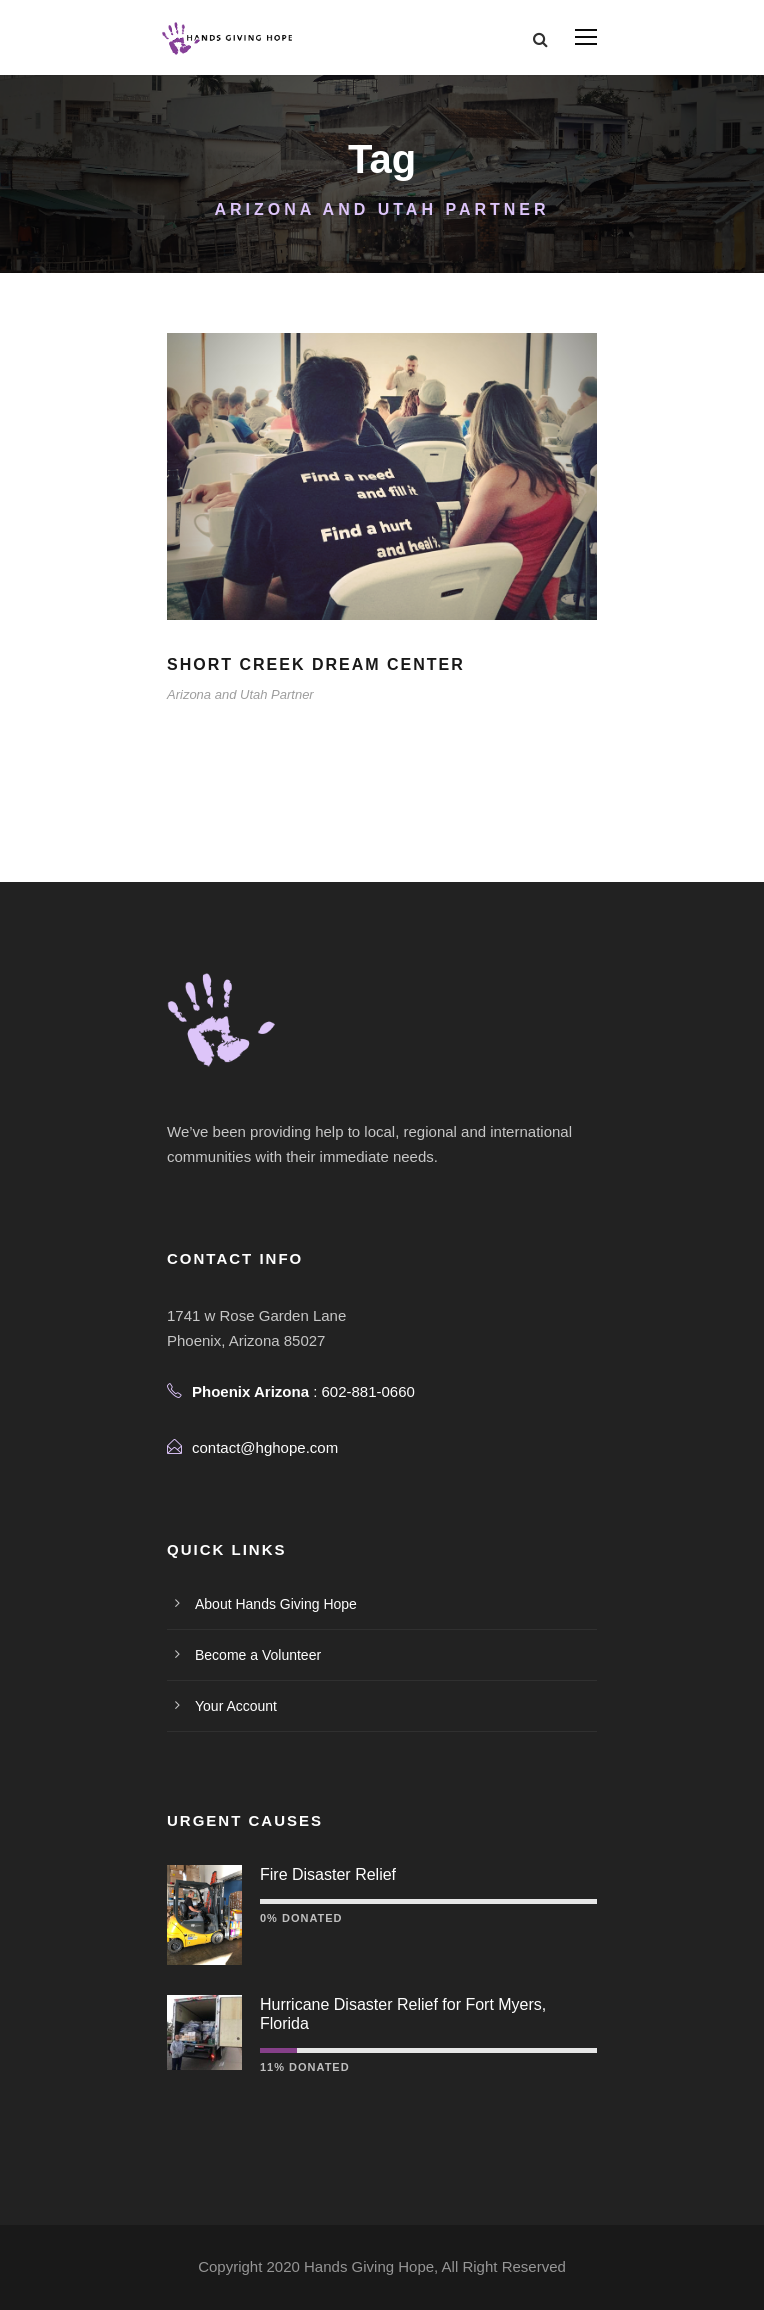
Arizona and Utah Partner (240, 694)
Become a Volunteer (258, 1655)
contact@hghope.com (265, 1447)
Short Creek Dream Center (316, 664)
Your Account (236, 1706)
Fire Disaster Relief (328, 1874)
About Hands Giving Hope (276, 1604)
